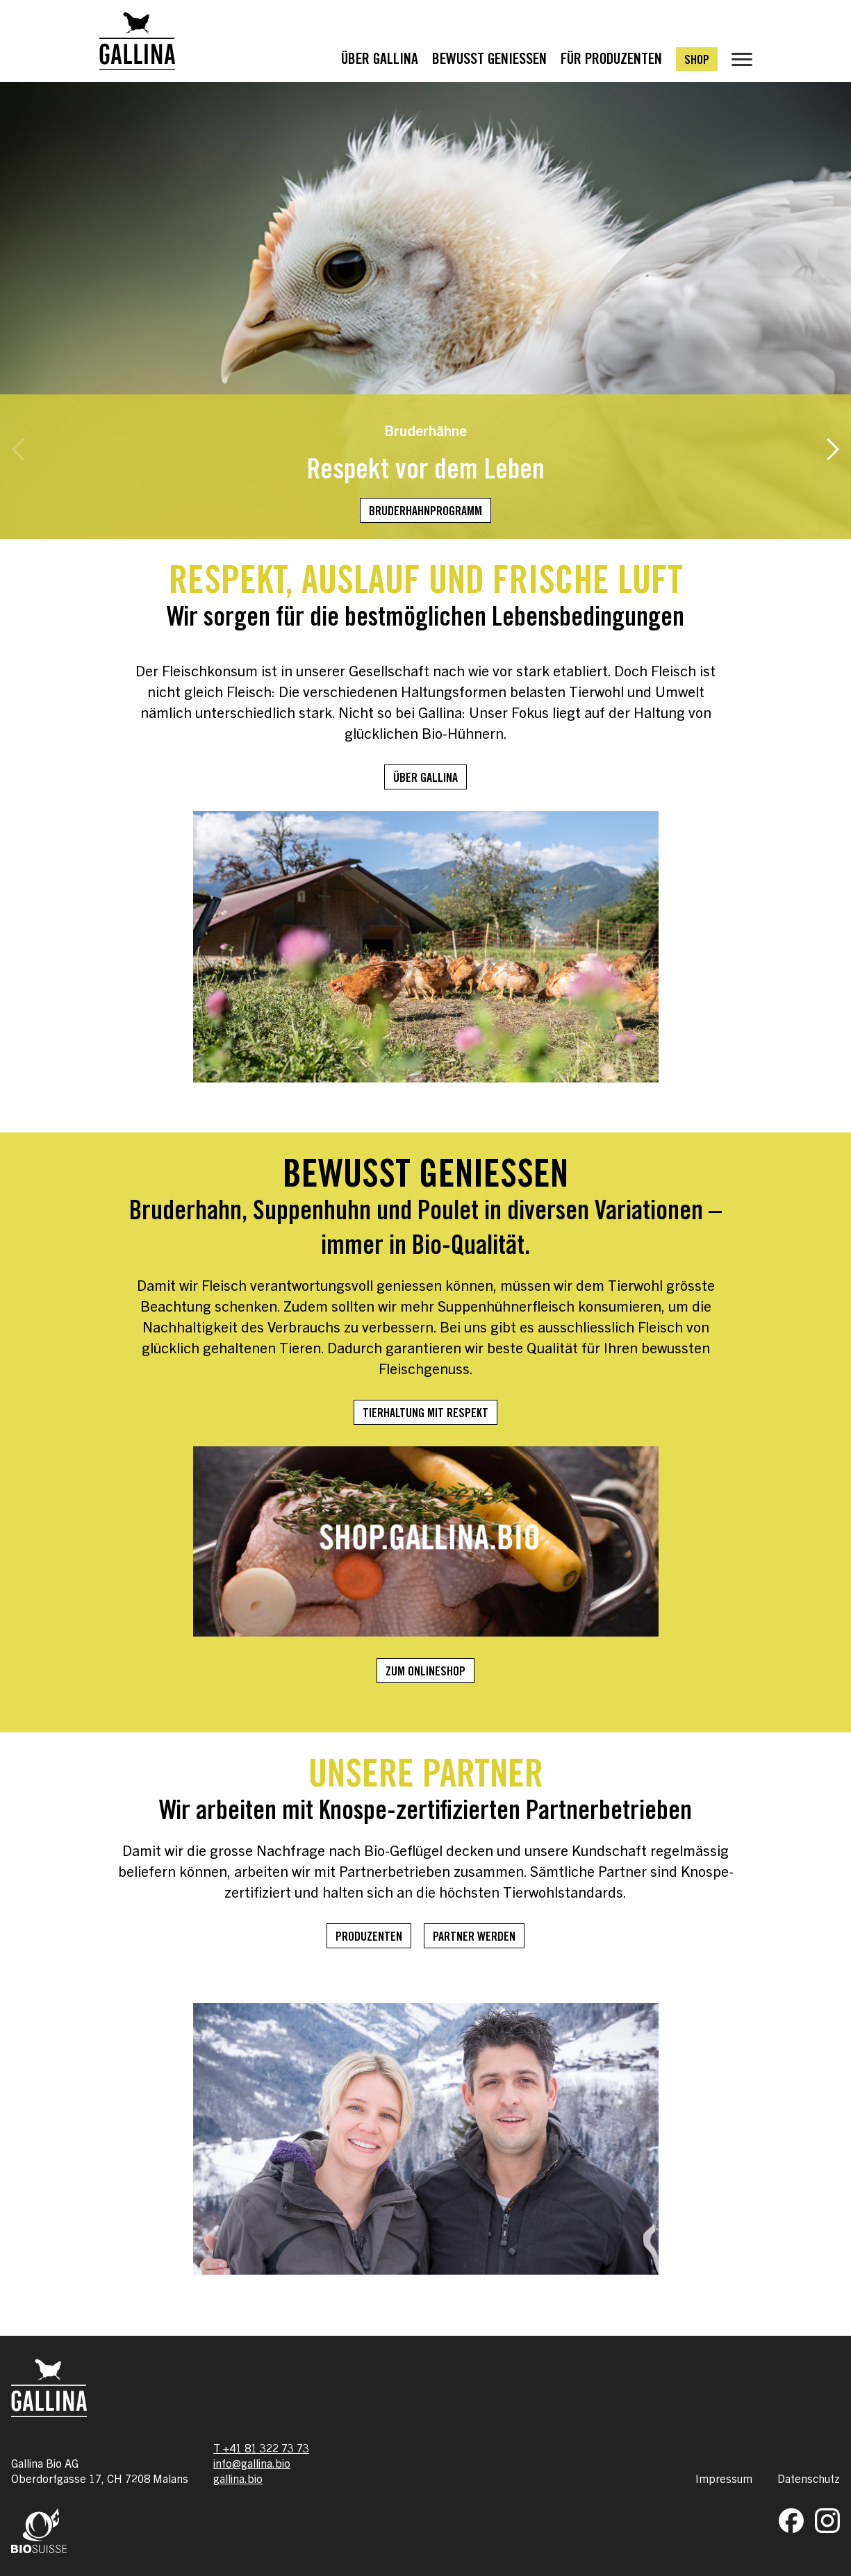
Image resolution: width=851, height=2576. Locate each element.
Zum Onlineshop (425, 1672)
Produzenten (369, 1938)
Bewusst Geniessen (489, 60)
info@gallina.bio (251, 2463)
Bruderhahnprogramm (425, 512)
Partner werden (474, 1938)
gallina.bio (238, 2478)
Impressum (723, 2478)
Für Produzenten (611, 60)
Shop (696, 61)
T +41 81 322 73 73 (261, 2447)
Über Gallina (379, 60)
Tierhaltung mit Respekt (425, 1414)
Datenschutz (808, 2478)
